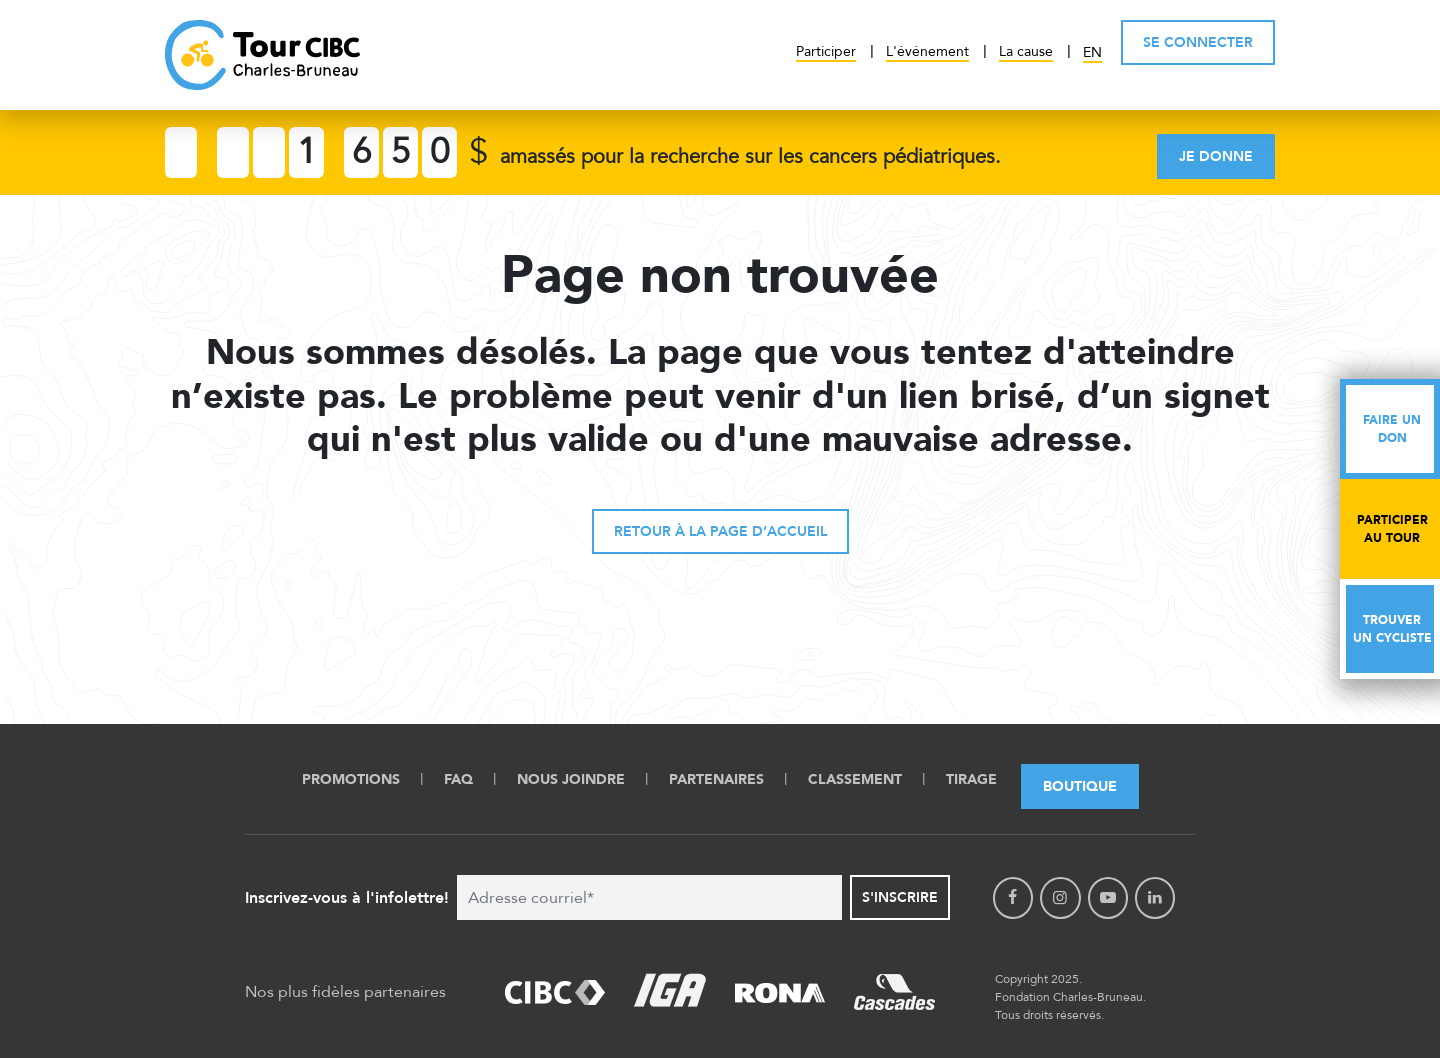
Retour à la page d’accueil (720, 531)
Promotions (351, 779)
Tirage (971, 779)
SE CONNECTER (1198, 42)
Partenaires (716, 779)
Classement (855, 779)
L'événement (927, 51)
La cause (1026, 51)
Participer (826, 51)
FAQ (458, 779)
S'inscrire (900, 897)
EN (1092, 52)
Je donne (1216, 156)
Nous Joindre (571, 779)
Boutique (1080, 786)
